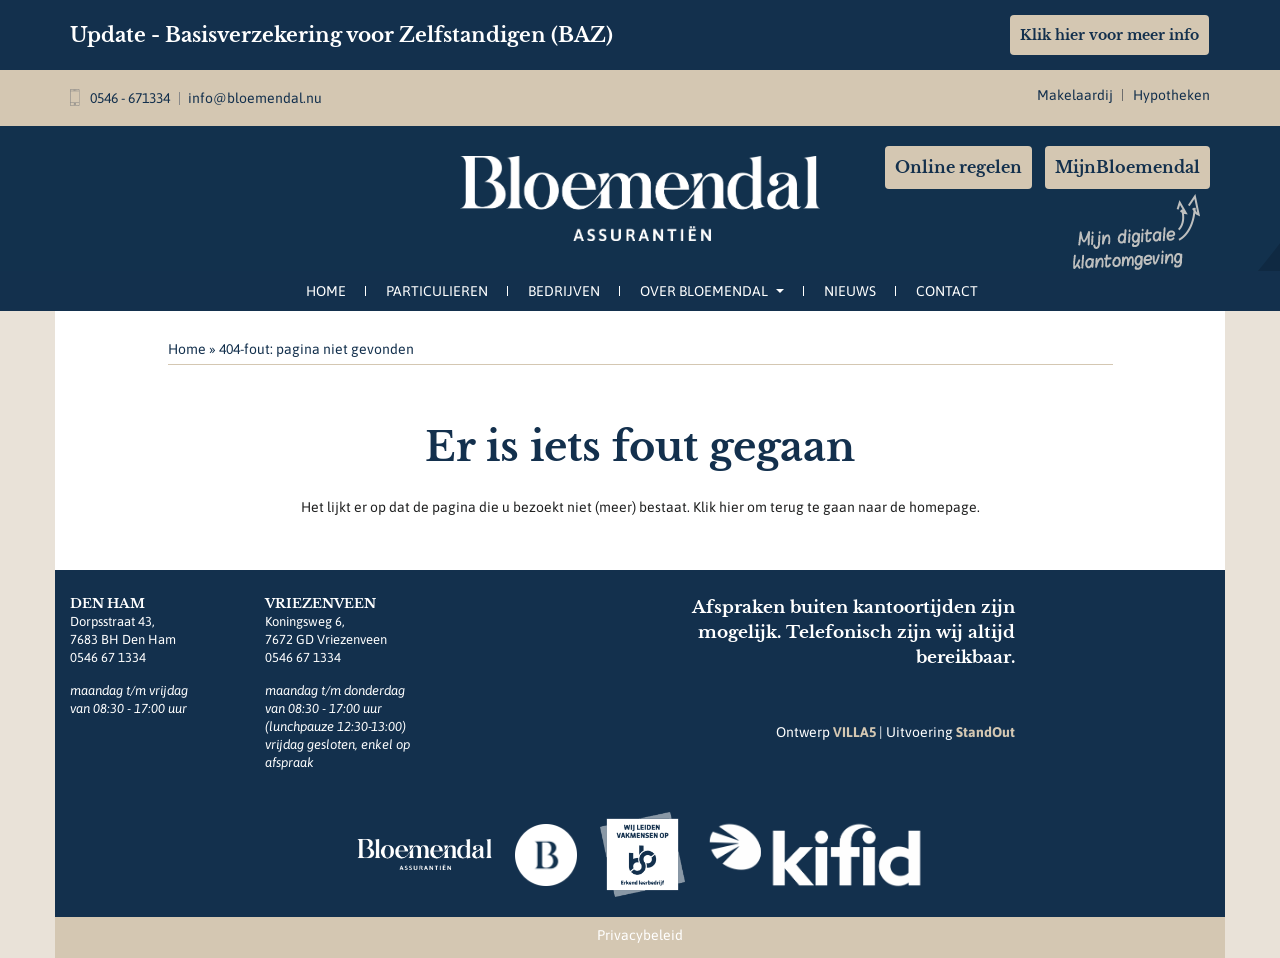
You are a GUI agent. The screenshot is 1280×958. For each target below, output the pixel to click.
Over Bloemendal (712, 291)
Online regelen (958, 167)
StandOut (985, 732)
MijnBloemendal (1127, 167)
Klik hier (718, 507)
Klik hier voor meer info (1109, 35)
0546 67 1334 (108, 657)
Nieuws (850, 291)
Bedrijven (564, 291)
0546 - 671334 (120, 98)
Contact (947, 291)
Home (326, 291)
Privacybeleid (640, 935)
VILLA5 (854, 732)
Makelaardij (1075, 95)
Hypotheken (1171, 95)
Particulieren (437, 291)
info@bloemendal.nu (255, 98)
